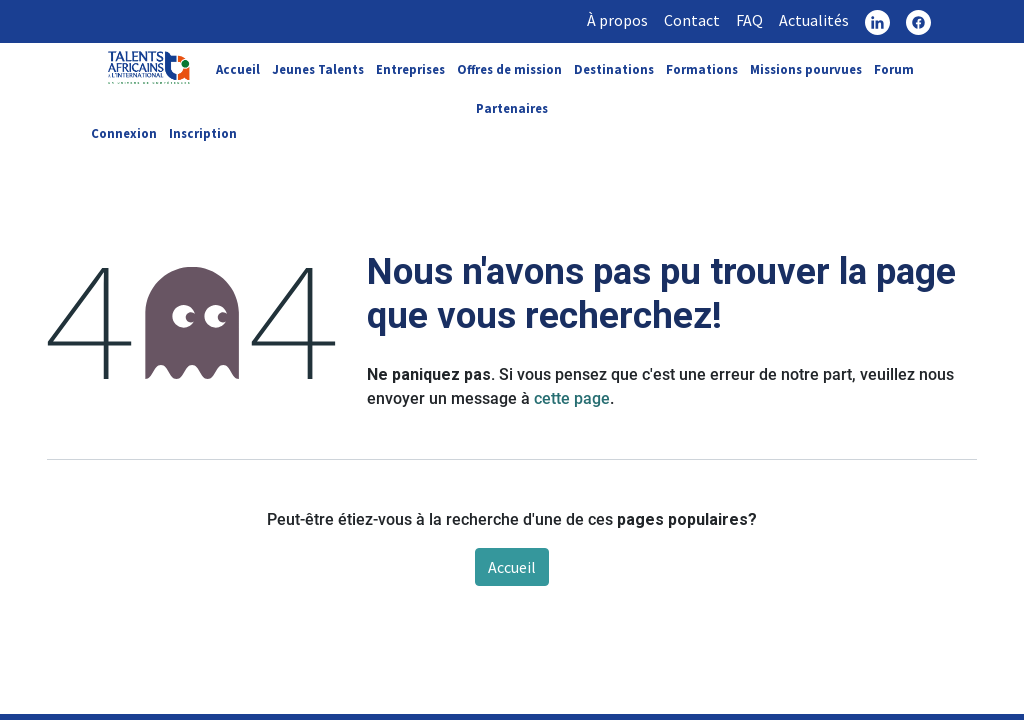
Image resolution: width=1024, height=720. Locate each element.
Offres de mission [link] (509, 69)
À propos (617, 20)
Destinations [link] (614, 69)
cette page (572, 398)
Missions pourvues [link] (806, 69)
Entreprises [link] (410, 69)
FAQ (749, 20)
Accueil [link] (238, 69)
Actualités (814, 20)
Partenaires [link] (512, 108)
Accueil (512, 567)
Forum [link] (894, 69)
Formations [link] (702, 69)
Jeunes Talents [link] (318, 69)
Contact (692, 20)
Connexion (124, 133)
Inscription (203, 133)
